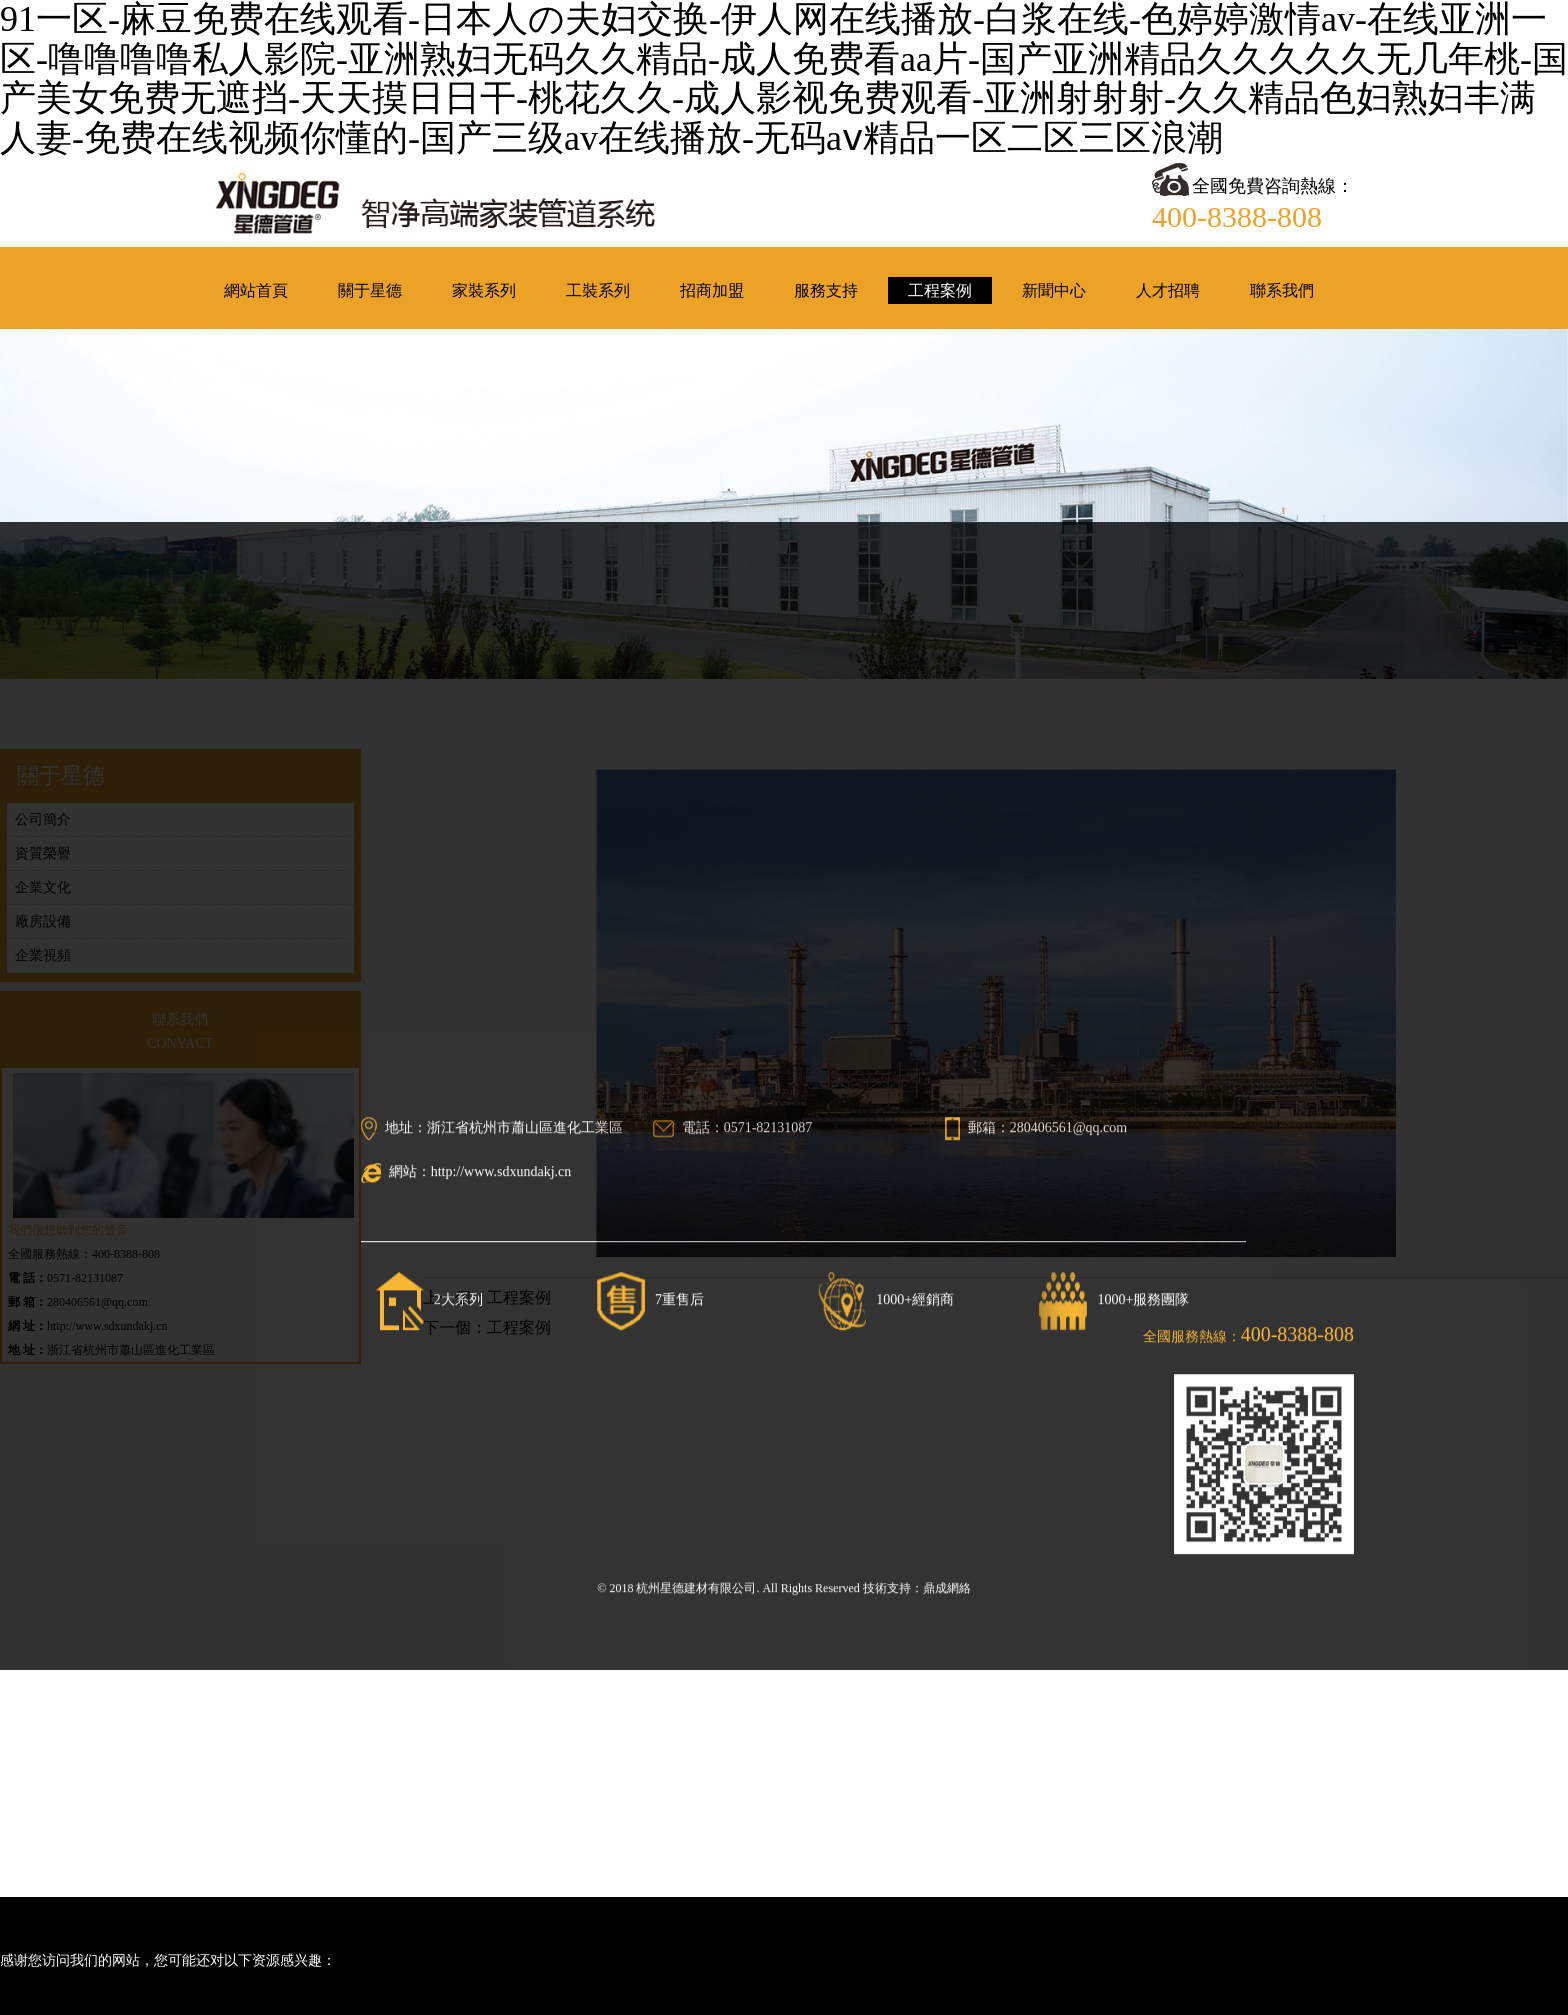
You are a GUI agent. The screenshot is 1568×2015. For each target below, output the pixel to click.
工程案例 (519, 1291)
